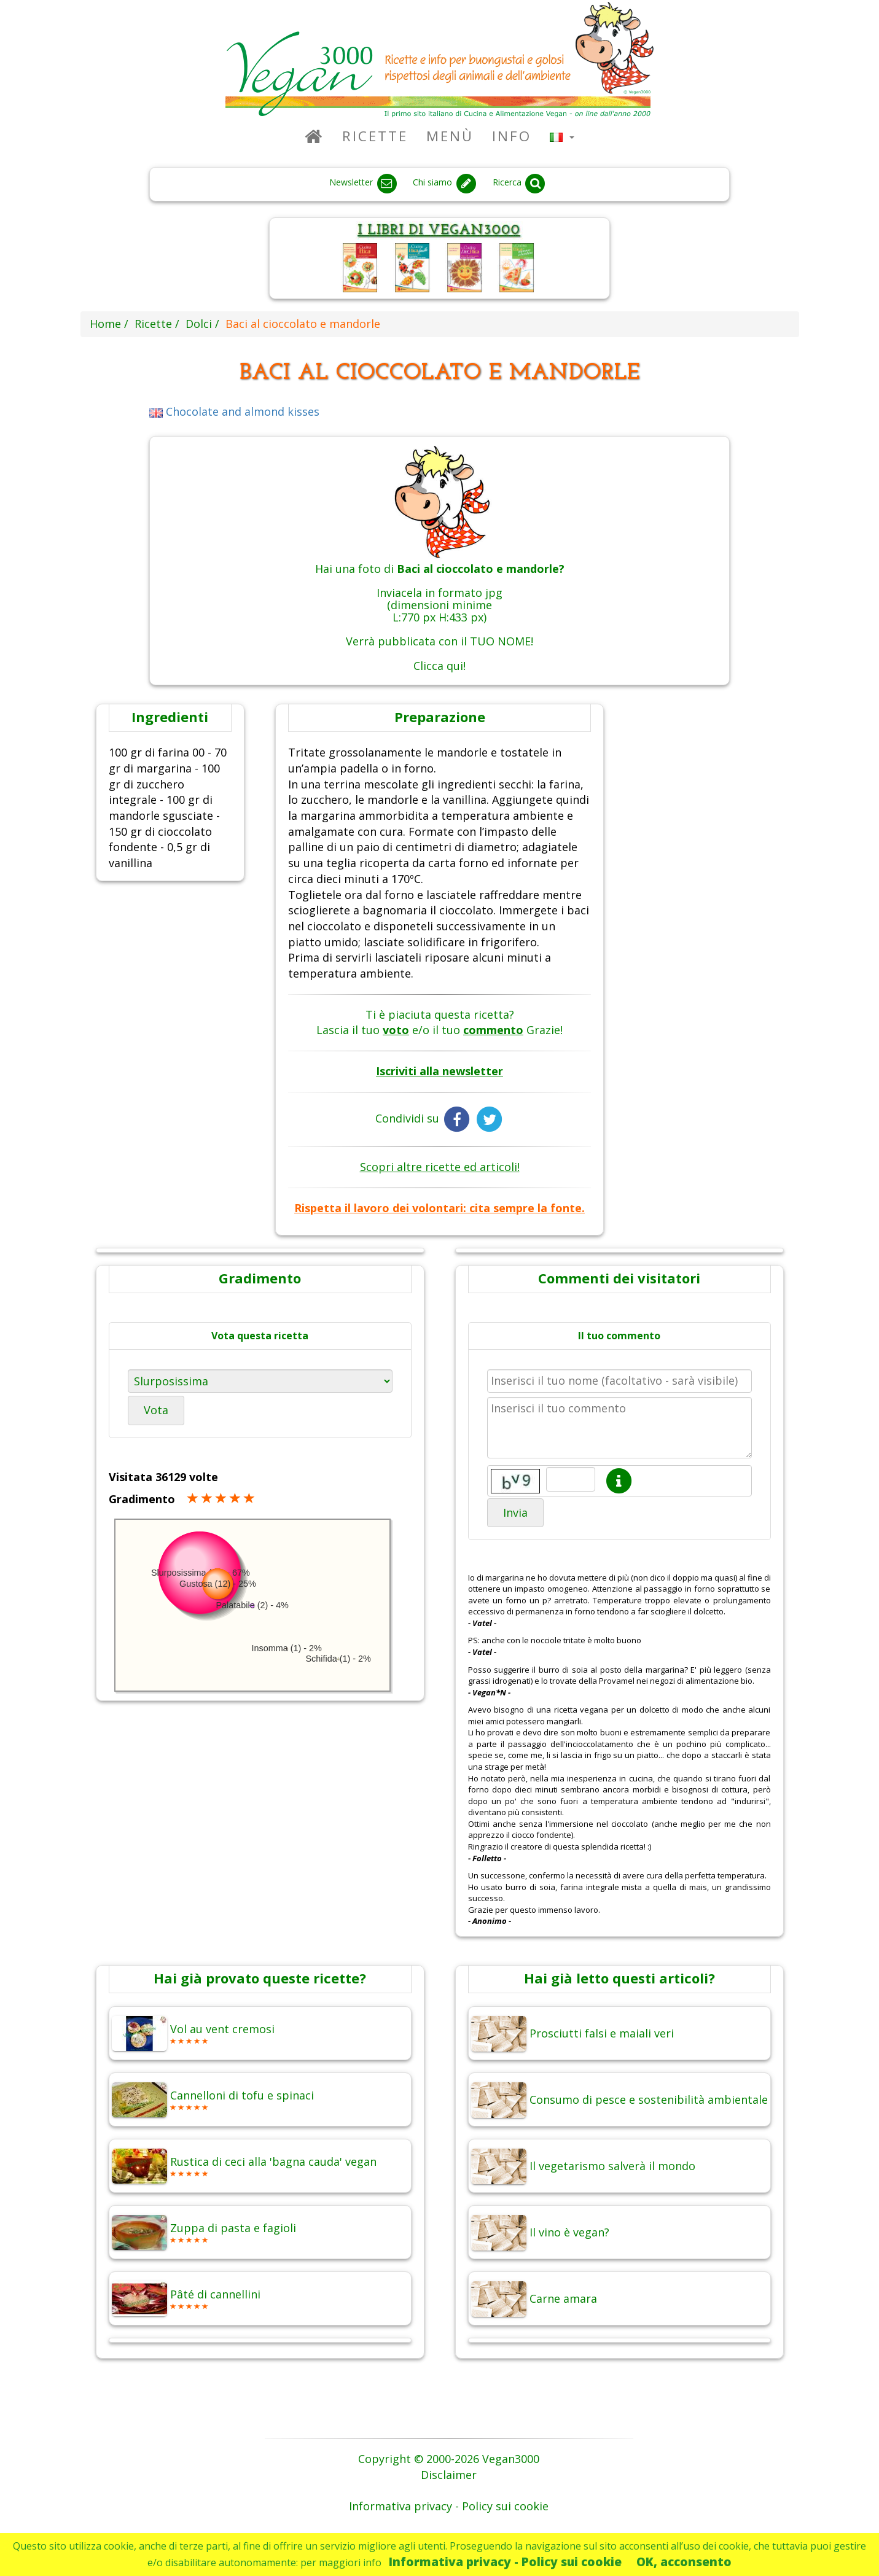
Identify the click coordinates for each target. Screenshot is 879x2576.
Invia (515, 1512)
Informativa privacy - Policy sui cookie (505, 2561)
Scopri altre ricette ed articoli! (440, 1166)
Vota (156, 1410)
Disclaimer (449, 2474)
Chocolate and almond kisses (234, 411)
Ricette (375, 136)
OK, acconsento (684, 2561)
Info (511, 136)
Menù (450, 136)
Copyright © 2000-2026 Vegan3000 (448, 2458)
